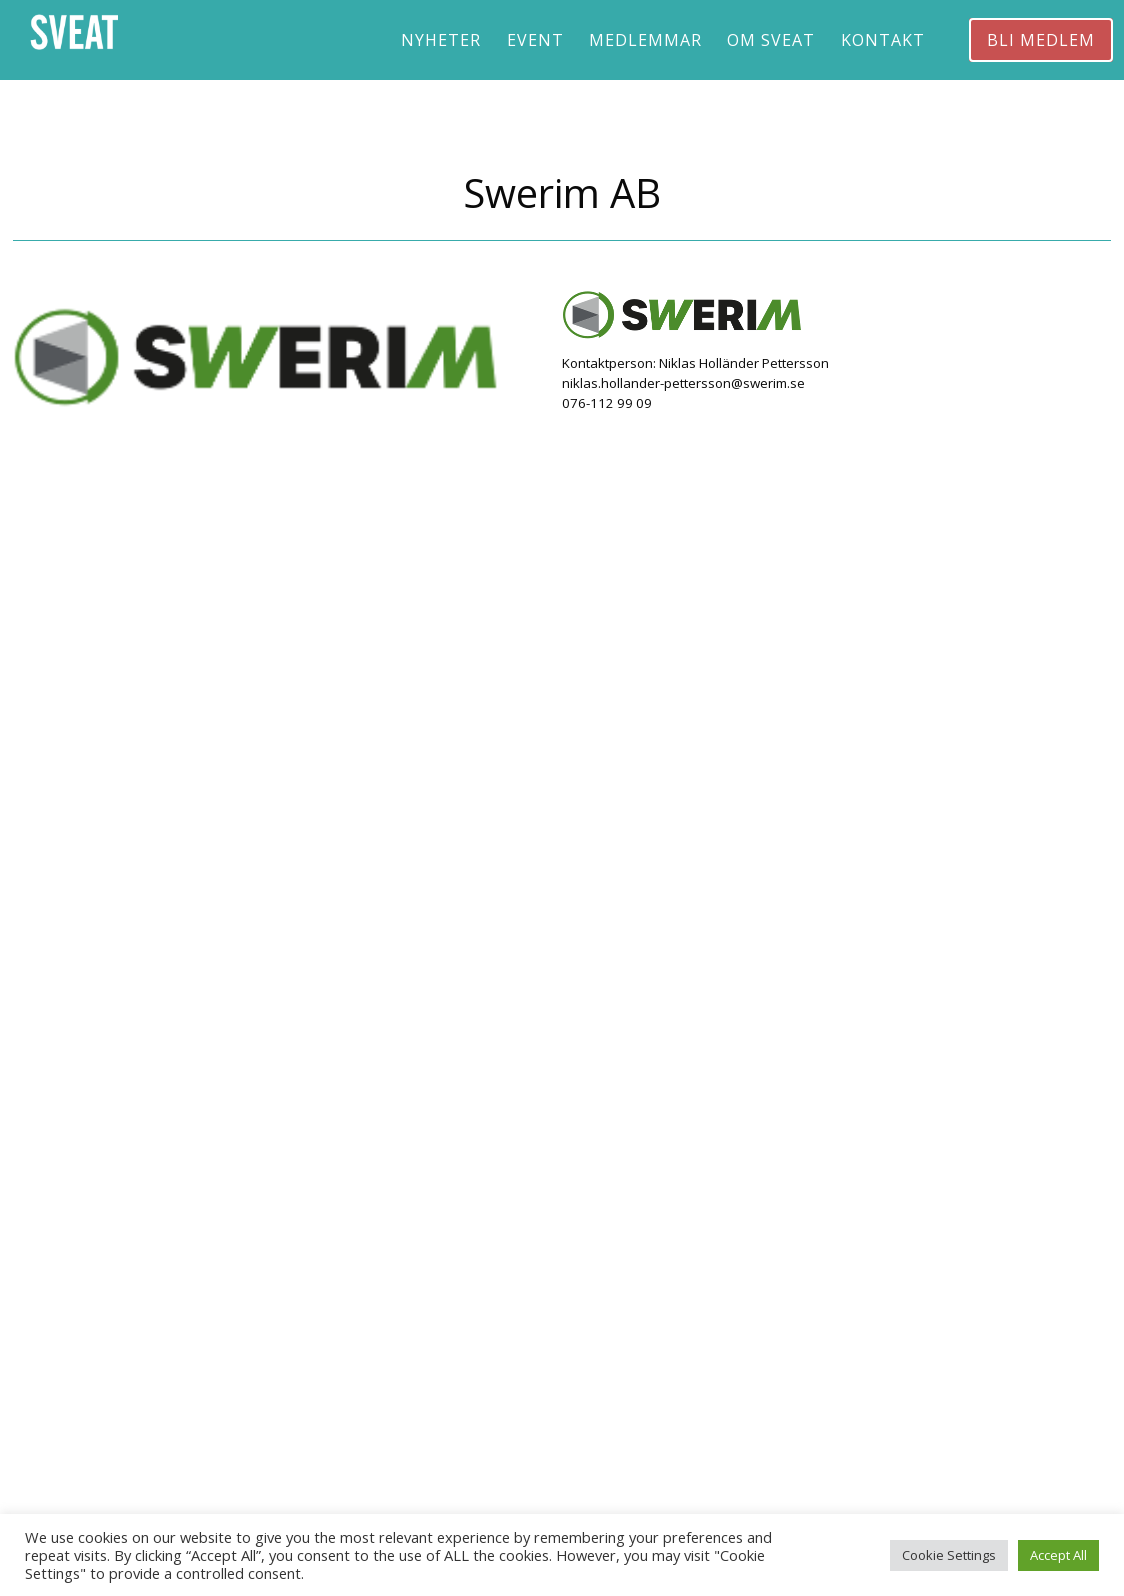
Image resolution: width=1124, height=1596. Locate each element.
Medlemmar (645, 40)
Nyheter (441, 40)
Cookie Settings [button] (949, 1555)
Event (535, 40)
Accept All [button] (1058, 1555)
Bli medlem (1041, 40)
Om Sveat (771, 40)
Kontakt (883, 40)
